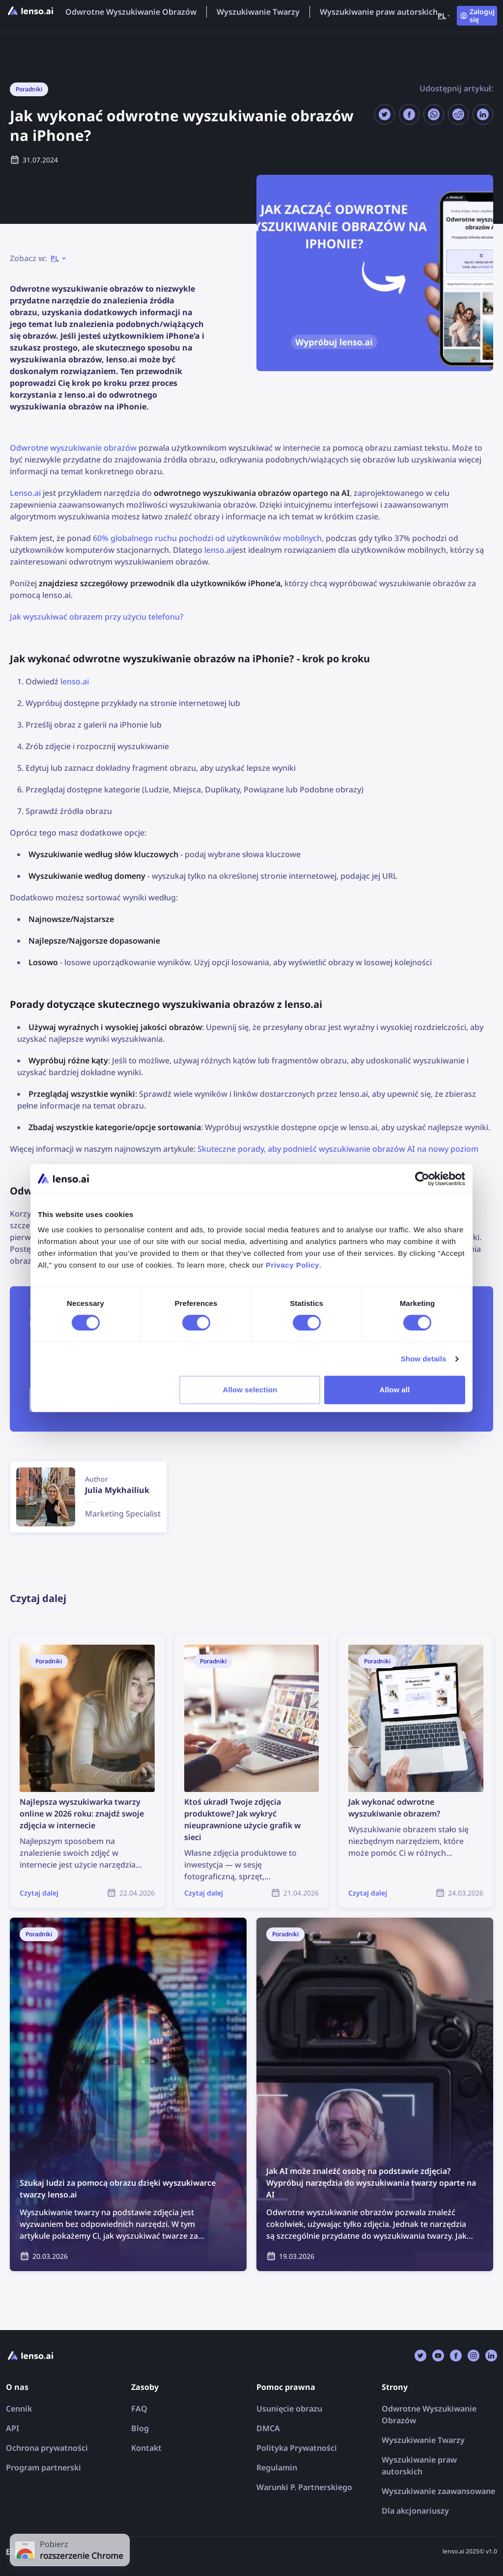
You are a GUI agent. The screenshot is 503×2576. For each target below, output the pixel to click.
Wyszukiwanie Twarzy (258, 11)
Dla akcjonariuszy (415, 2510)
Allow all (395, 1389)
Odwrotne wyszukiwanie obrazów (73, 447)
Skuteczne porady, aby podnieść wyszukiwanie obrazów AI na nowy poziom (337, 1148)
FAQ (139, 2408)
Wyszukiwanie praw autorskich (379, 11)
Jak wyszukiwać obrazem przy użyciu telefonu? (96, 616)
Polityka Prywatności (296, 2447)
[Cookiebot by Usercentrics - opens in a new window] (422, 1178)
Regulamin (276, 2467)
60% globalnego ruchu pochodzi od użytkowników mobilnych (207, 538)
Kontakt (146, 2447)
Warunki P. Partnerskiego (304, 2487)
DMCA (268, 2428)
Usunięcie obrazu (289, 2408)
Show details (424, 1359)
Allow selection (250, 1389)
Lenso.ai (25, 493)
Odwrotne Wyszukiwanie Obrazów (130, 11)
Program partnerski (43, 2467)
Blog (140, 2428)
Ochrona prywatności (47, 2447)
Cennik (19, 2408)
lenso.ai (218, 549)
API (12, 2428)
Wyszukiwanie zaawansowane (438, 2491)
